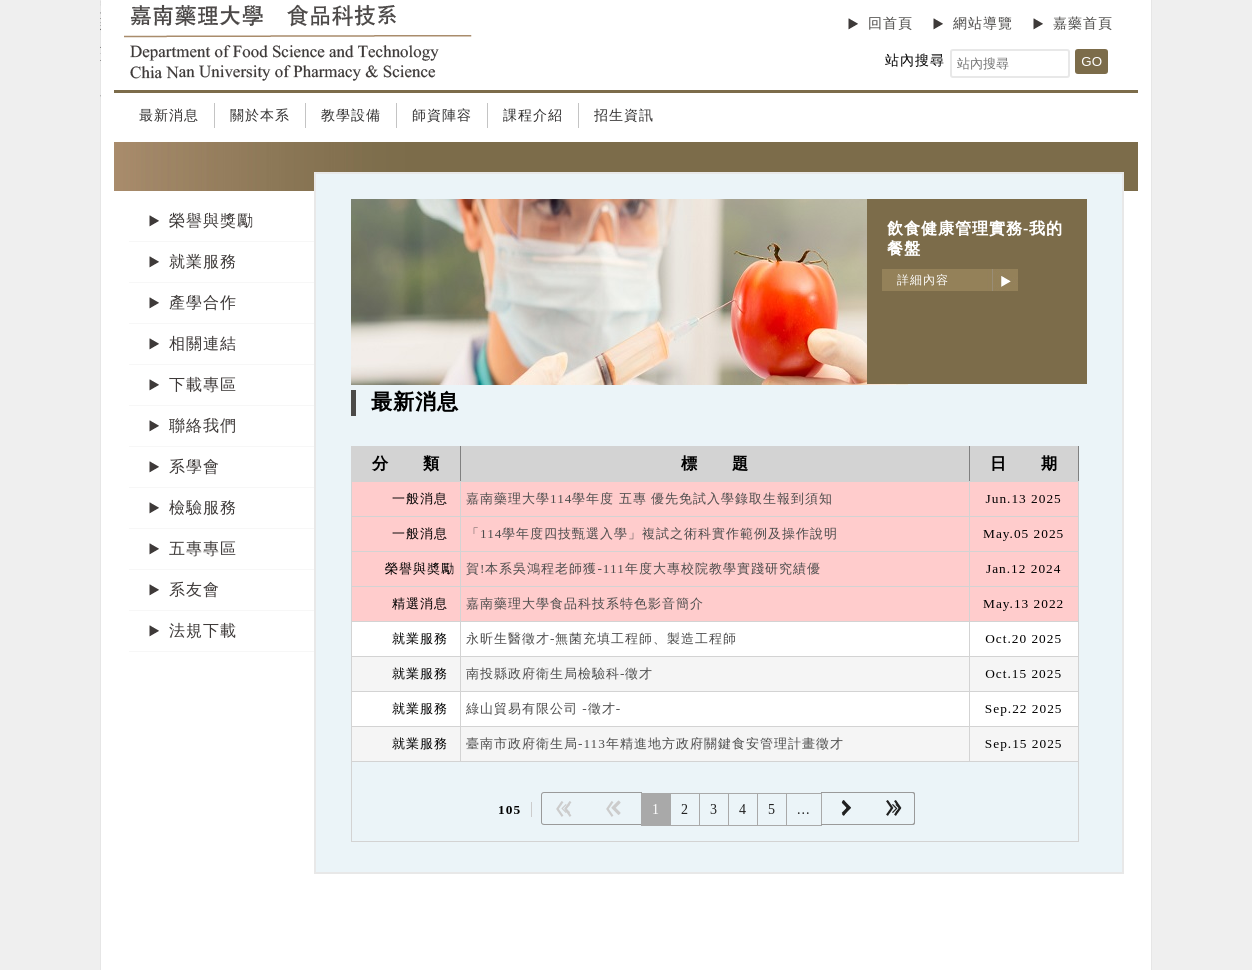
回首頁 (890, 23)
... (804, 809)
